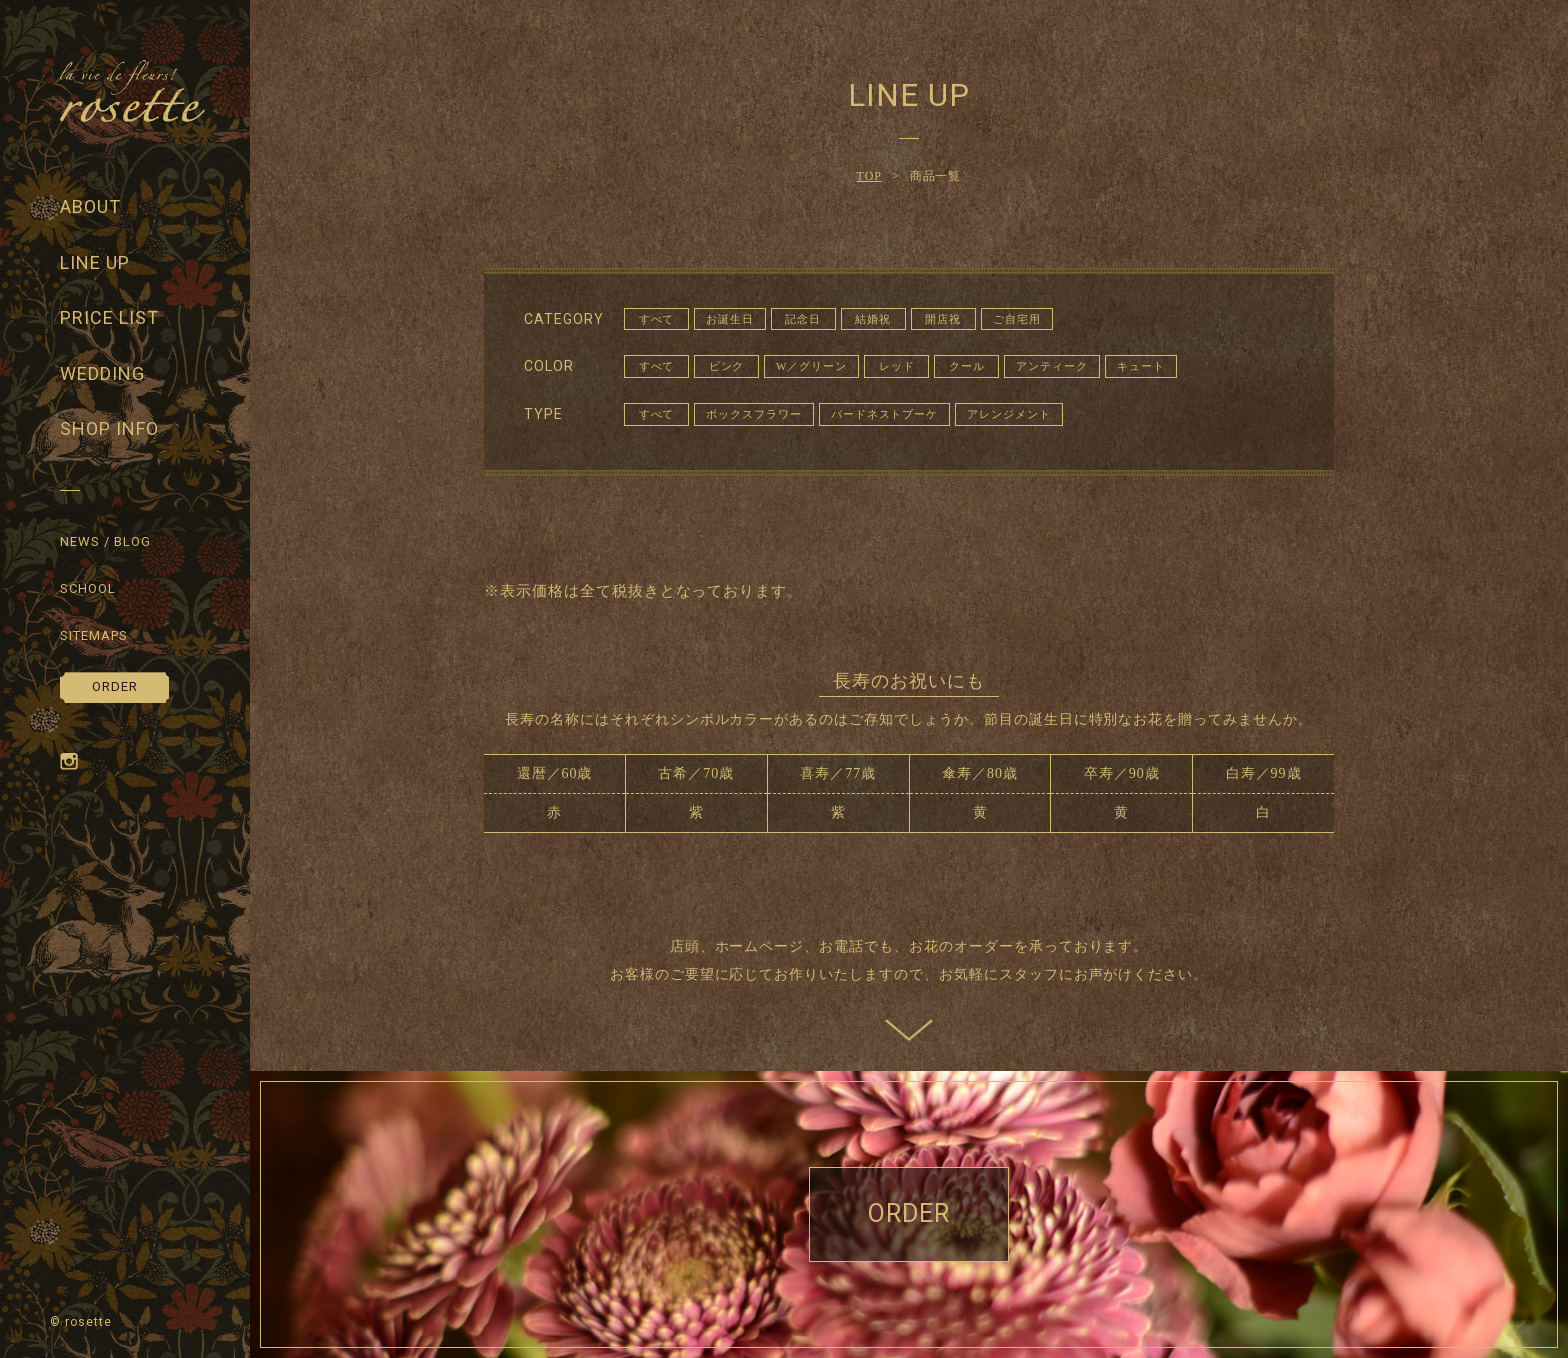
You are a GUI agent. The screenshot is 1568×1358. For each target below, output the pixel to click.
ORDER (115, 686)
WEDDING (102, 373)
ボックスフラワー (754, 414)
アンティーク (1052, 366)
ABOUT (90, 206)
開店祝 (943, 319)
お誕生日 (730, 319)
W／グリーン (811, 366)
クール (967, 366)
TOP (869, 176)
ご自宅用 (1017, 319)
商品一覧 (936, 176)
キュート (1141, 366)
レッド (897, 366)
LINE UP (95, 262)
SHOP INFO (109, 428)
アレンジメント (1009, 414)
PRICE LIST (109, 317)
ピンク (727, 366)
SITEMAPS (94, 635)
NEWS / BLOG (105, 541)
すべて (657, 319)
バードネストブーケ (885, 414)
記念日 (803, 319)
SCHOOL (88, 588)
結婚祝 (873, 319)
